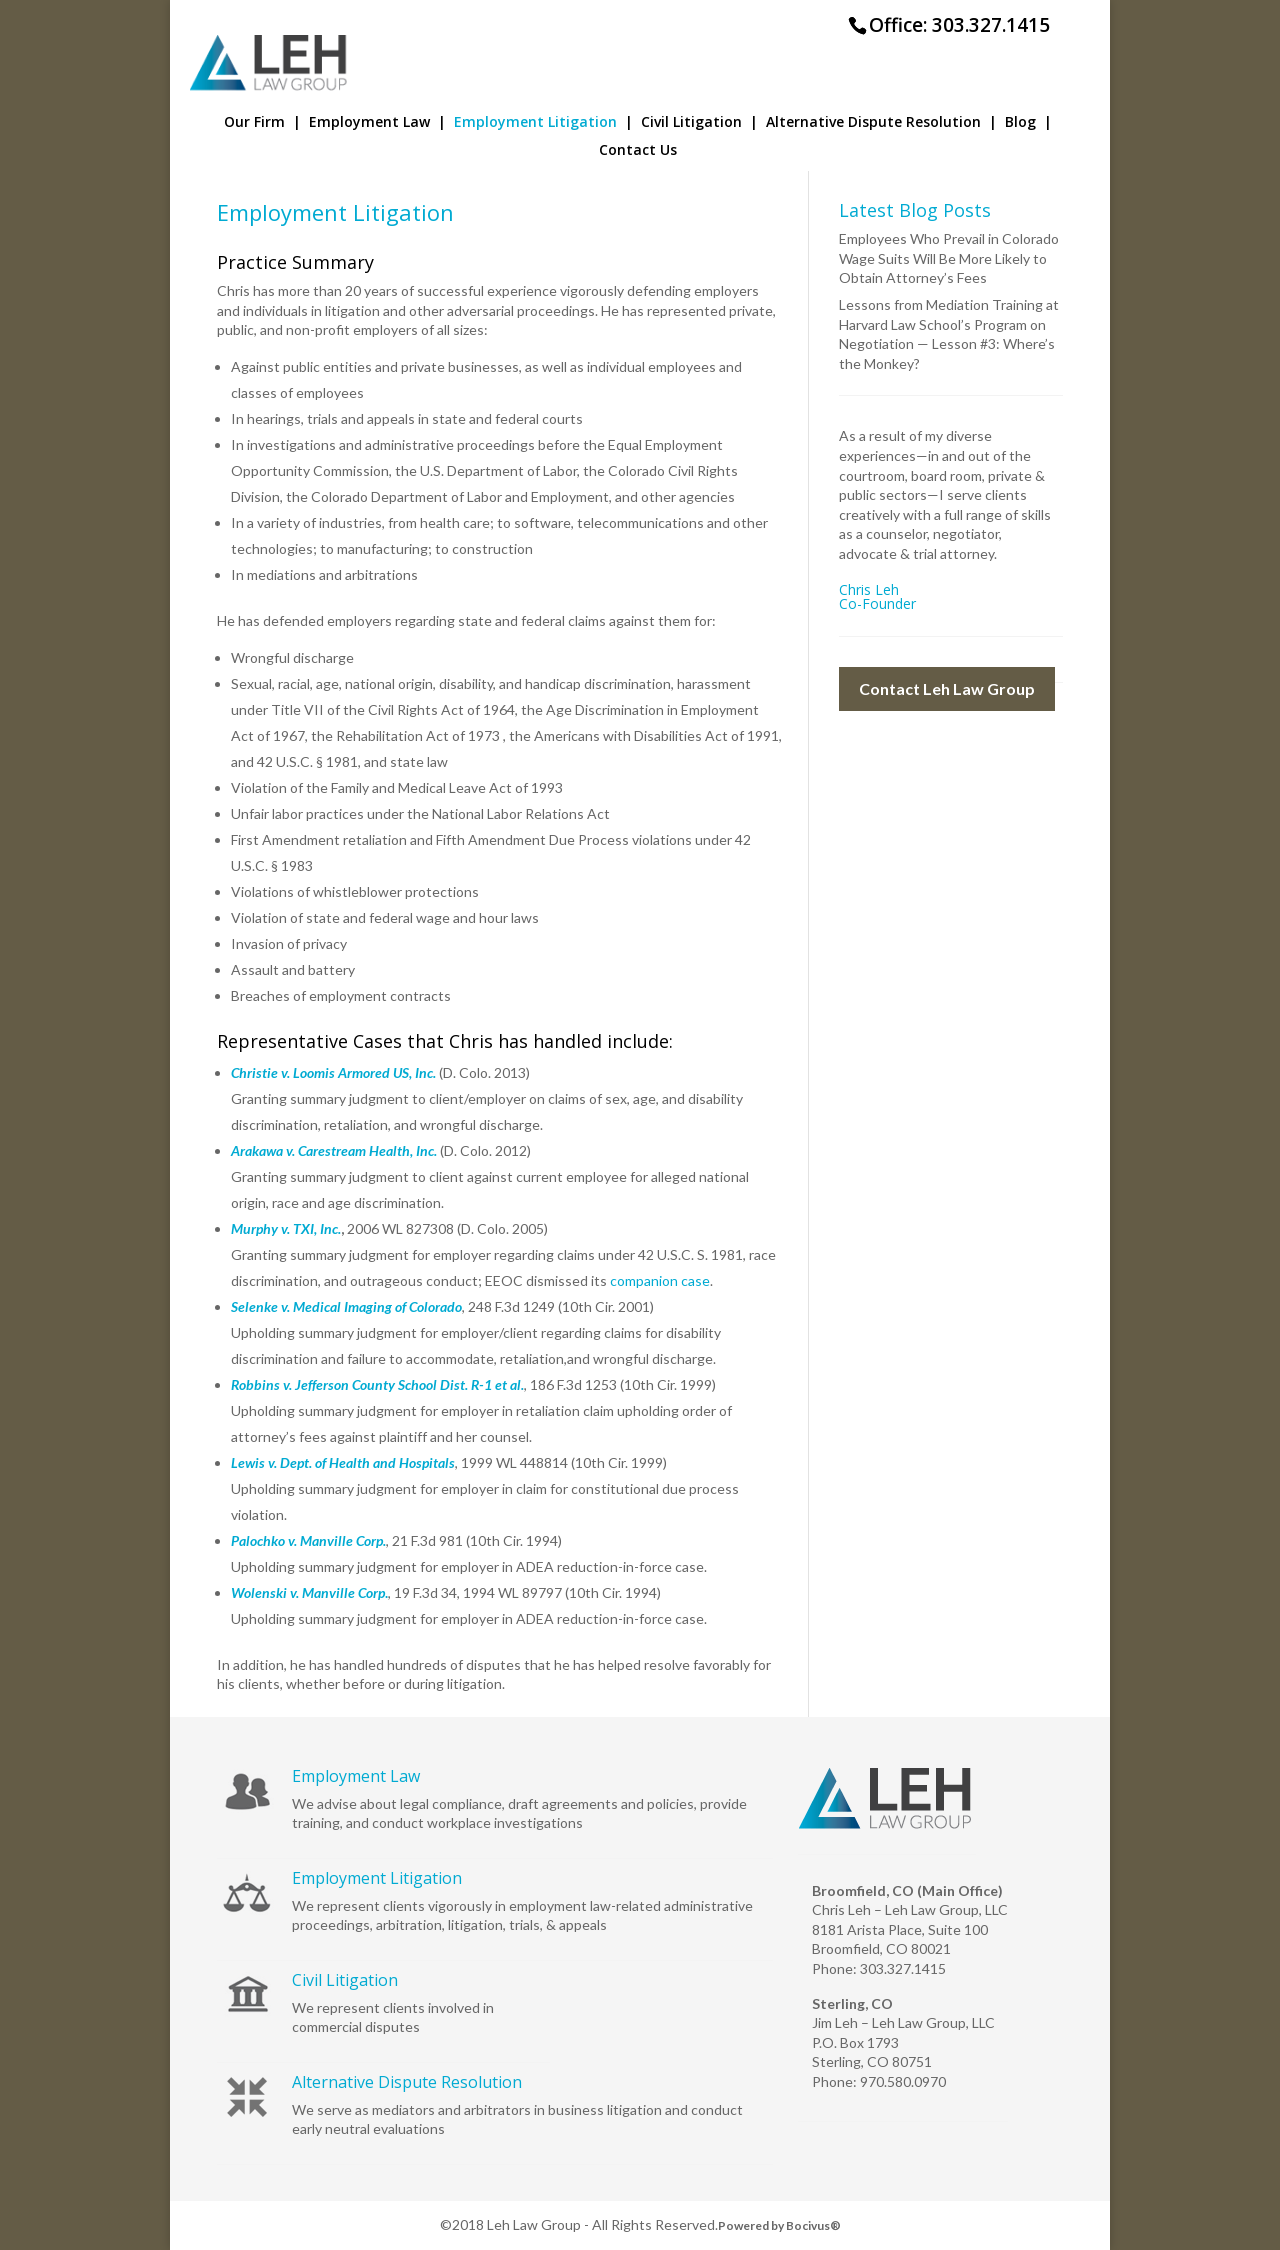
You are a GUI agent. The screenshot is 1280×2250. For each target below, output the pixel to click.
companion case (660, 1280)
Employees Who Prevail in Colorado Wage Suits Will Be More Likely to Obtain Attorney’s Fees (949, 258)
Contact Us (638, 151)
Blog (1028, 123)
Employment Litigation (543, 123)
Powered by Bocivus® (779, 2225)
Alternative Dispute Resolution (881, 123)
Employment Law (377, 123)
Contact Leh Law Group (947, 688)
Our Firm (262, 123)
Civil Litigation (699, 123)
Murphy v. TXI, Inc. (286, 1228)
